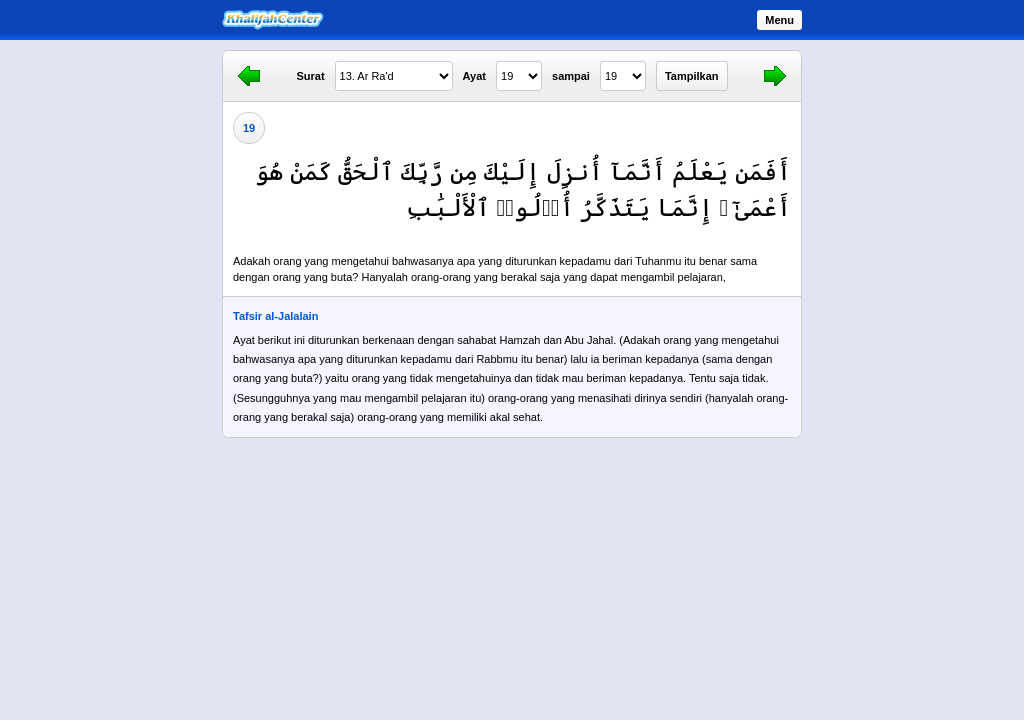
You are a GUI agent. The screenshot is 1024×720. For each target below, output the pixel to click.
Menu (779, 20)
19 (249, 128)
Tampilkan (692, 76)
